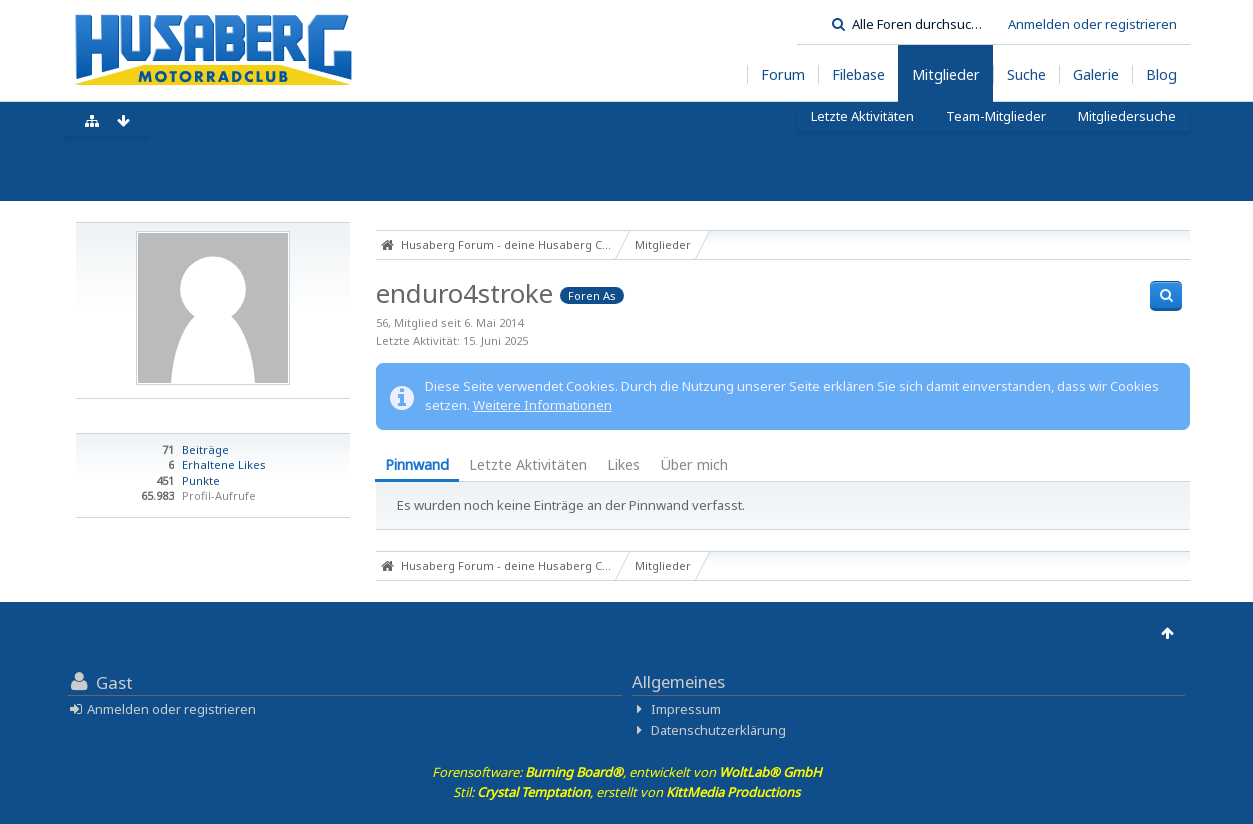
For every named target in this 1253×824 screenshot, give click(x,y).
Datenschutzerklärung (718, 730)
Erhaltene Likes (224, 464)
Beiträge (205, 449)
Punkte (201, 480)
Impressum (686, 709)
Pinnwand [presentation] (417, 464)
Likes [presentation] (623, 464)
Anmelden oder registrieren (1092, 24)
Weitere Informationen (542, 405)
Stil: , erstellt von (626, 792)
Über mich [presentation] (694, 464)
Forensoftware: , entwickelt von (627, 772)
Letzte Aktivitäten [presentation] (528, 464)
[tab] (417, 466)
